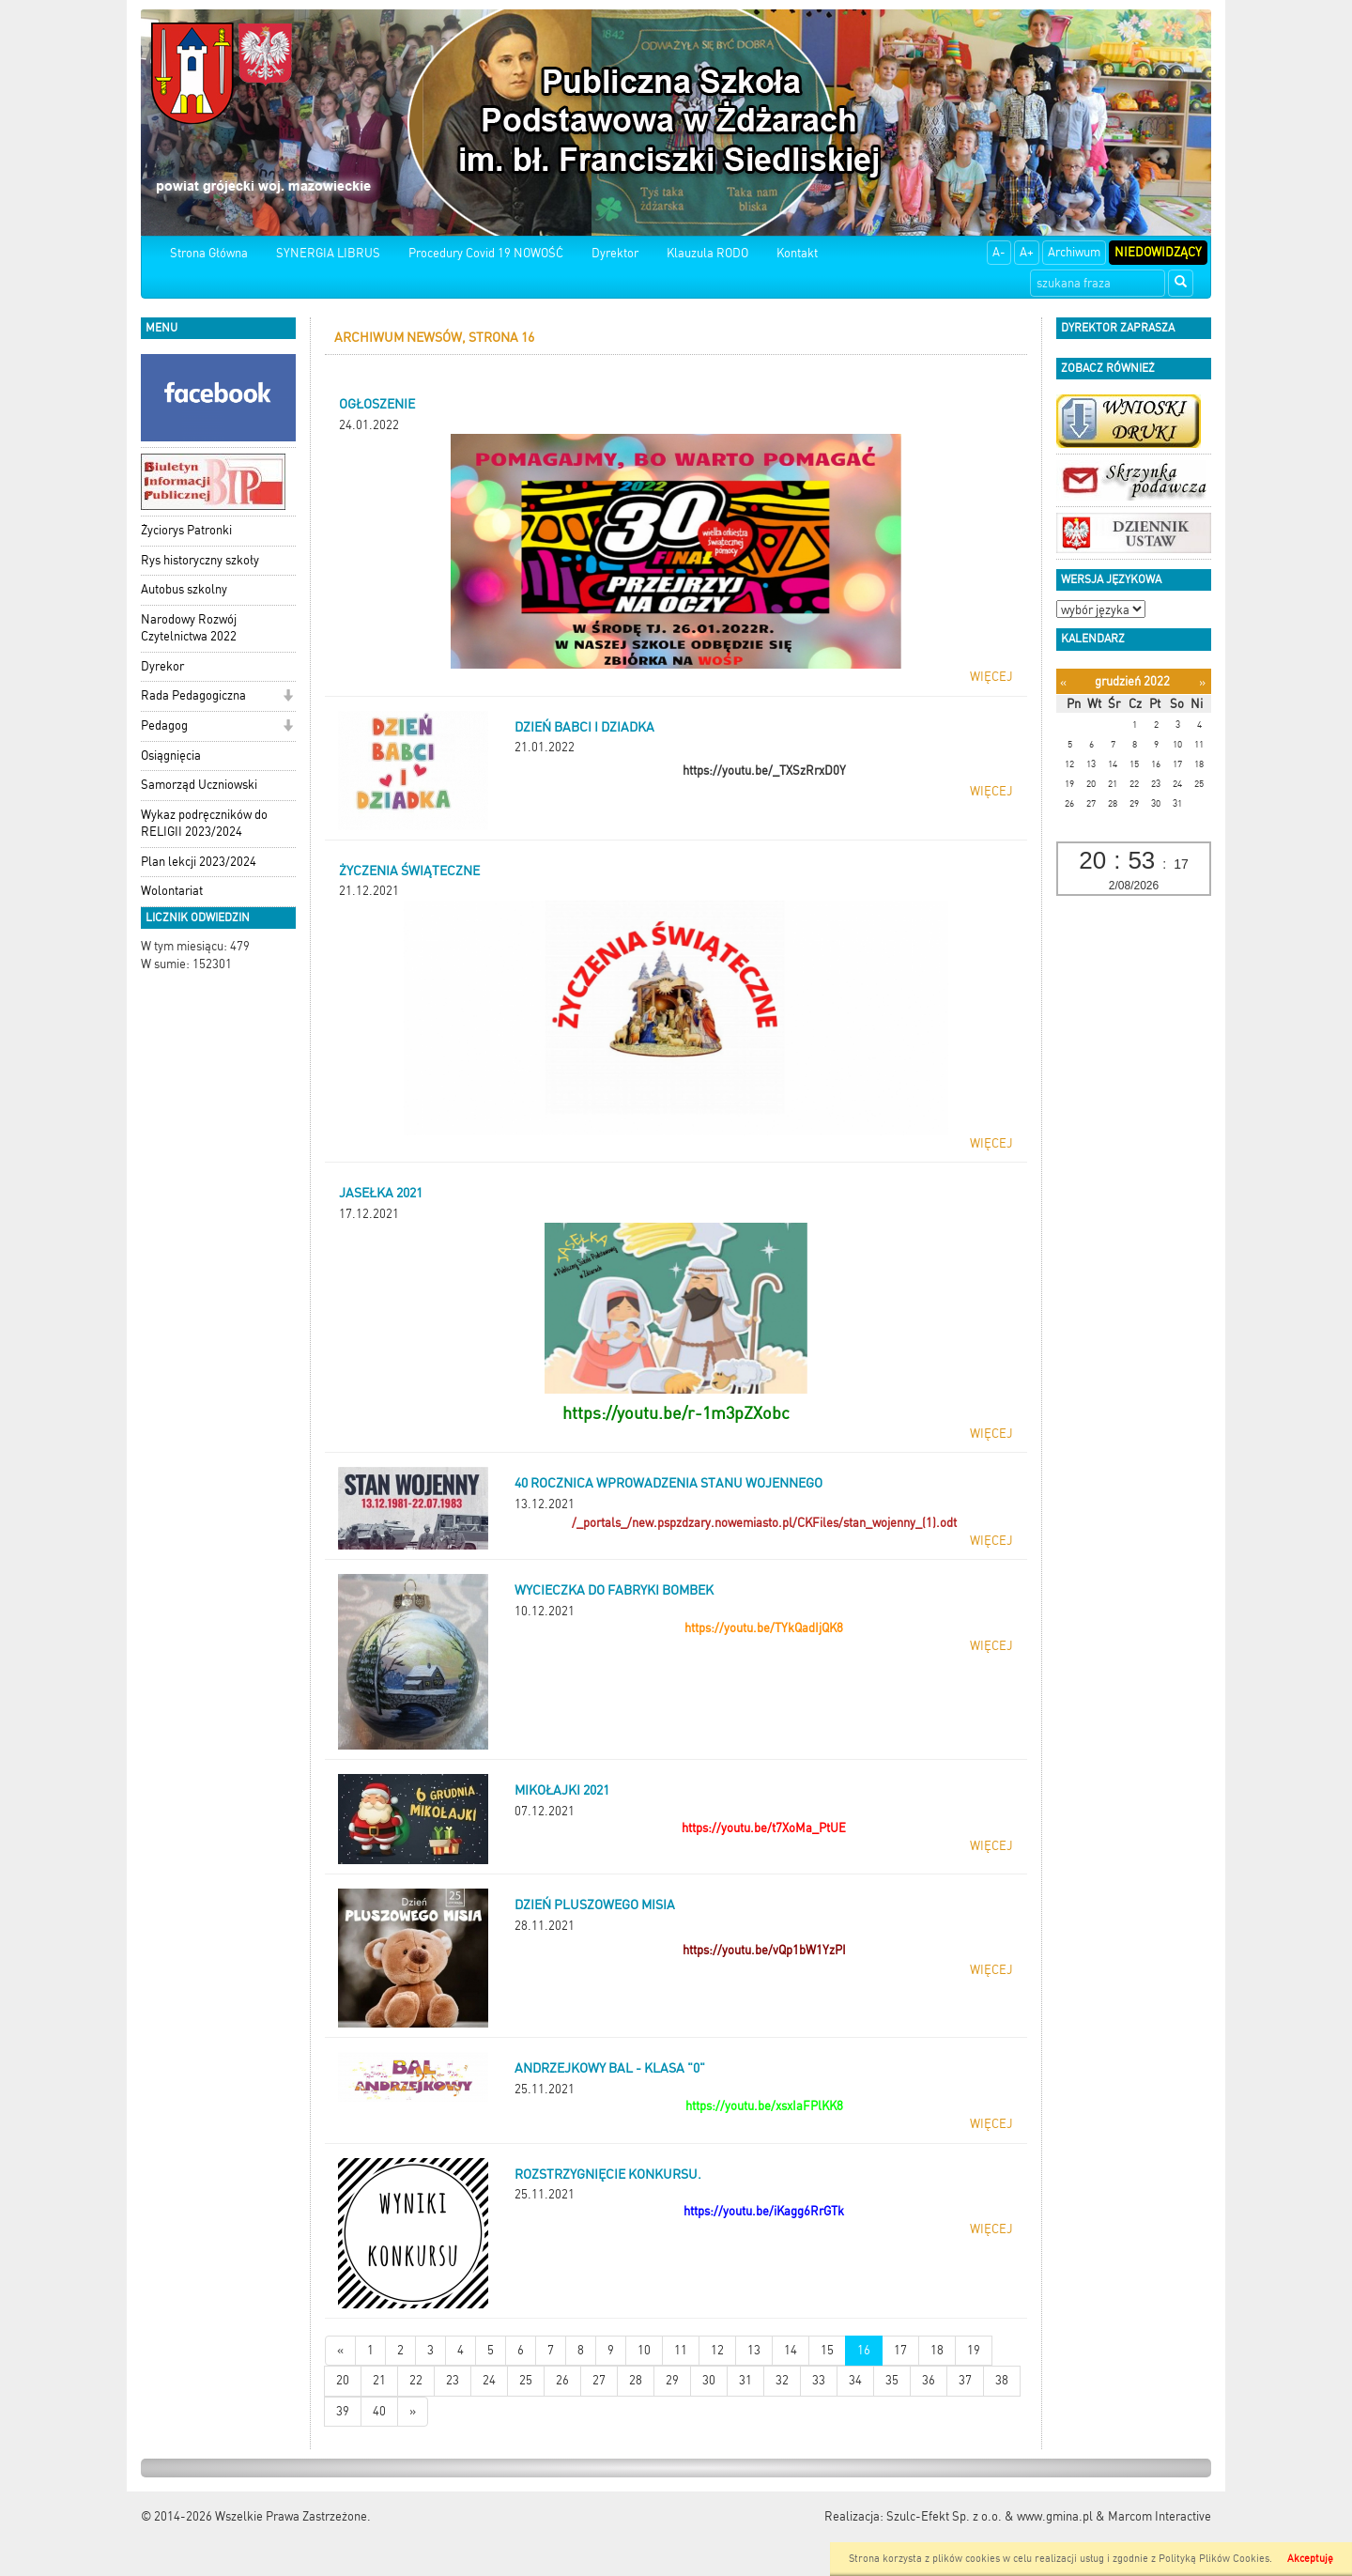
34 (855, 2380)
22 (415, 2380)
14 (790, 2350)
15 (827, 2350)
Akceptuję (1310, 2559)
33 (818, 2380)
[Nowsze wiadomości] (340, 2351)
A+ (1027, 252)
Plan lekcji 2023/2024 (198, 862)
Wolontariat (172, 891)
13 (753, 2350)
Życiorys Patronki (186, 530)
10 (644, 2350)
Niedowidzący (1158, 252)
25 (525, 2380)
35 (892, 2380)
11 (680, 2350)
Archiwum (1074, 252)
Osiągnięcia (171, 755)
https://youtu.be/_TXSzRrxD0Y (764, 771)
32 (782, 2380)
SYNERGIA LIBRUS (328, 253)
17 (900, 2350)
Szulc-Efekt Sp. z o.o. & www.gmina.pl (989, 2516)
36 (928, 2380)
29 (672, 2380)
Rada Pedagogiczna (193, 695)
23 (452, 2380)
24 (489, 2380)
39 (342, 2411)
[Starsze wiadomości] (412, 2412)
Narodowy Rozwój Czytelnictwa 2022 (189, 628)
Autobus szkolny (184, 589)
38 (1001, 2380)
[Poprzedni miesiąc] (1063, 682)
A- (999, 252)
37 (965, 2380)
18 (937, 2350)
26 (562, 2380)
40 (379, 2411)
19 (973, 2350)
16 (863, 2350)
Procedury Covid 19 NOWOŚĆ (485, 253)
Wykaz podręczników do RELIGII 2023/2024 (204, 824)
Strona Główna (209, 253)
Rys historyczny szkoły (200, 560)
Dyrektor (615, 253)
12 (717, 2350)
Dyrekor (162, 666)
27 (599, 2380)
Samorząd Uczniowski (199, 785)
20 (342, 2380)
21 (379, 2380)
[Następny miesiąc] (1202, 682)
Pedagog (164, 725)
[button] (288, 697)
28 (635, 2380)
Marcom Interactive (1159, 2516)
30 (708, 2380)
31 (745, 2380)
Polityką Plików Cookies (1214, 2559)
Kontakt (797, 253)
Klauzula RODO (707, 253)
